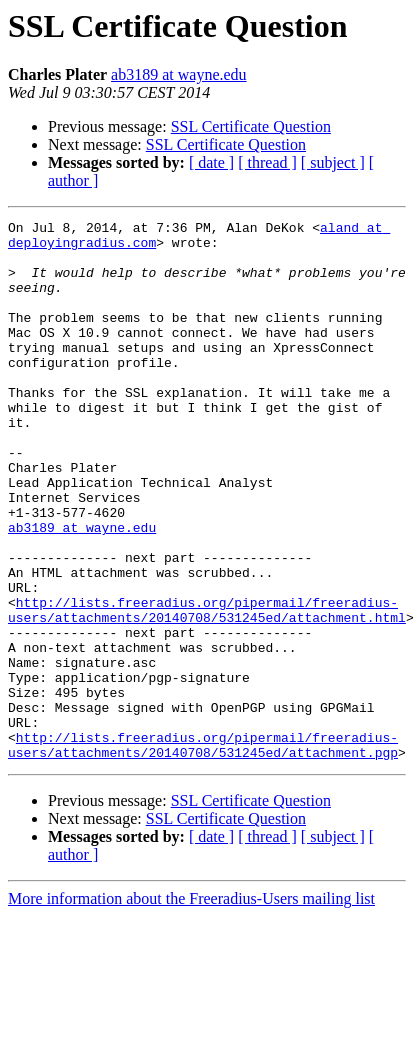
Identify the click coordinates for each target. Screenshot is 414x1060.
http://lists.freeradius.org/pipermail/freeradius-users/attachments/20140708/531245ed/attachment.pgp (203, 851)
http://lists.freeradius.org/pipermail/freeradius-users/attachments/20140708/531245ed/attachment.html (207, 689)
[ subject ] (333, 162)
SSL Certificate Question (251, 126)
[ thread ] (267, 162)
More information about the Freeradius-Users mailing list (191, 1006)
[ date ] (211, 162)
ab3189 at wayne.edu (179, 74)
